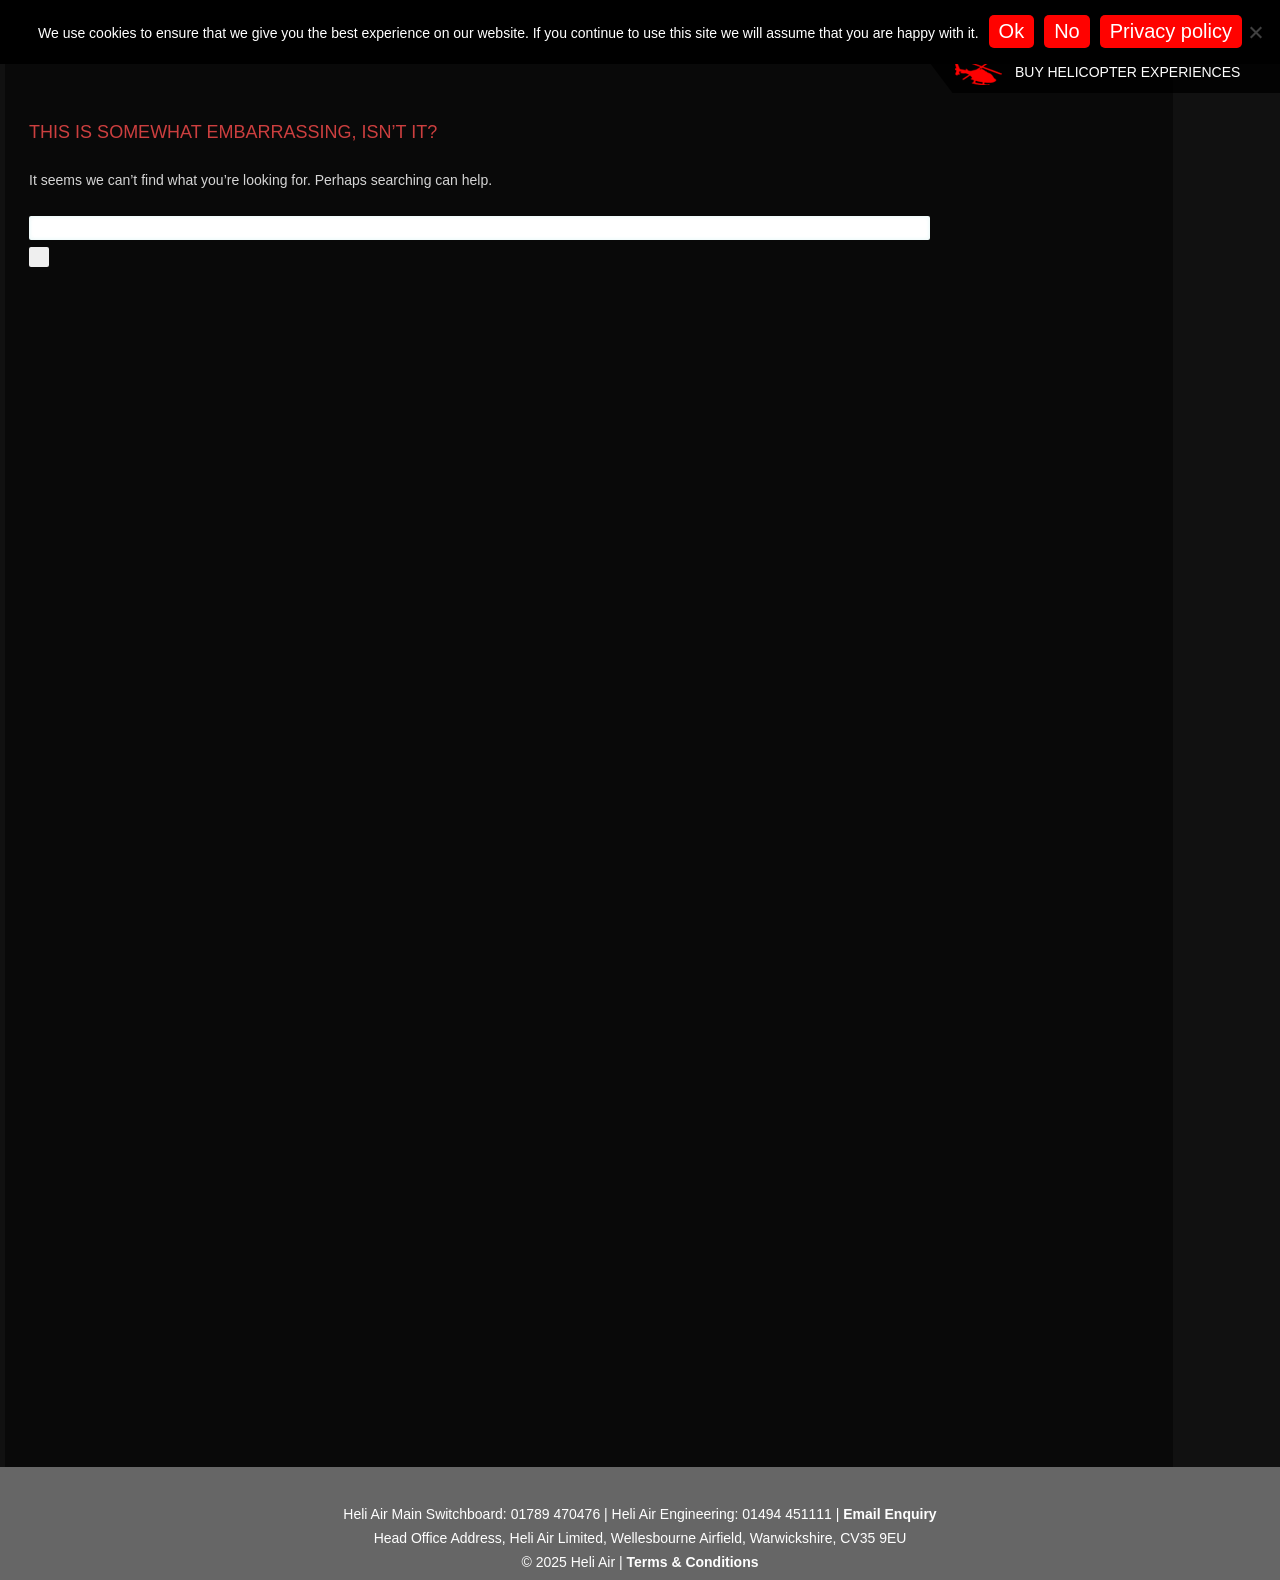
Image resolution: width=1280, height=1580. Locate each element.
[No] (1255, 32)
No (1067, 31)
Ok (1012, 31)
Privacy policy (1171, 31)
